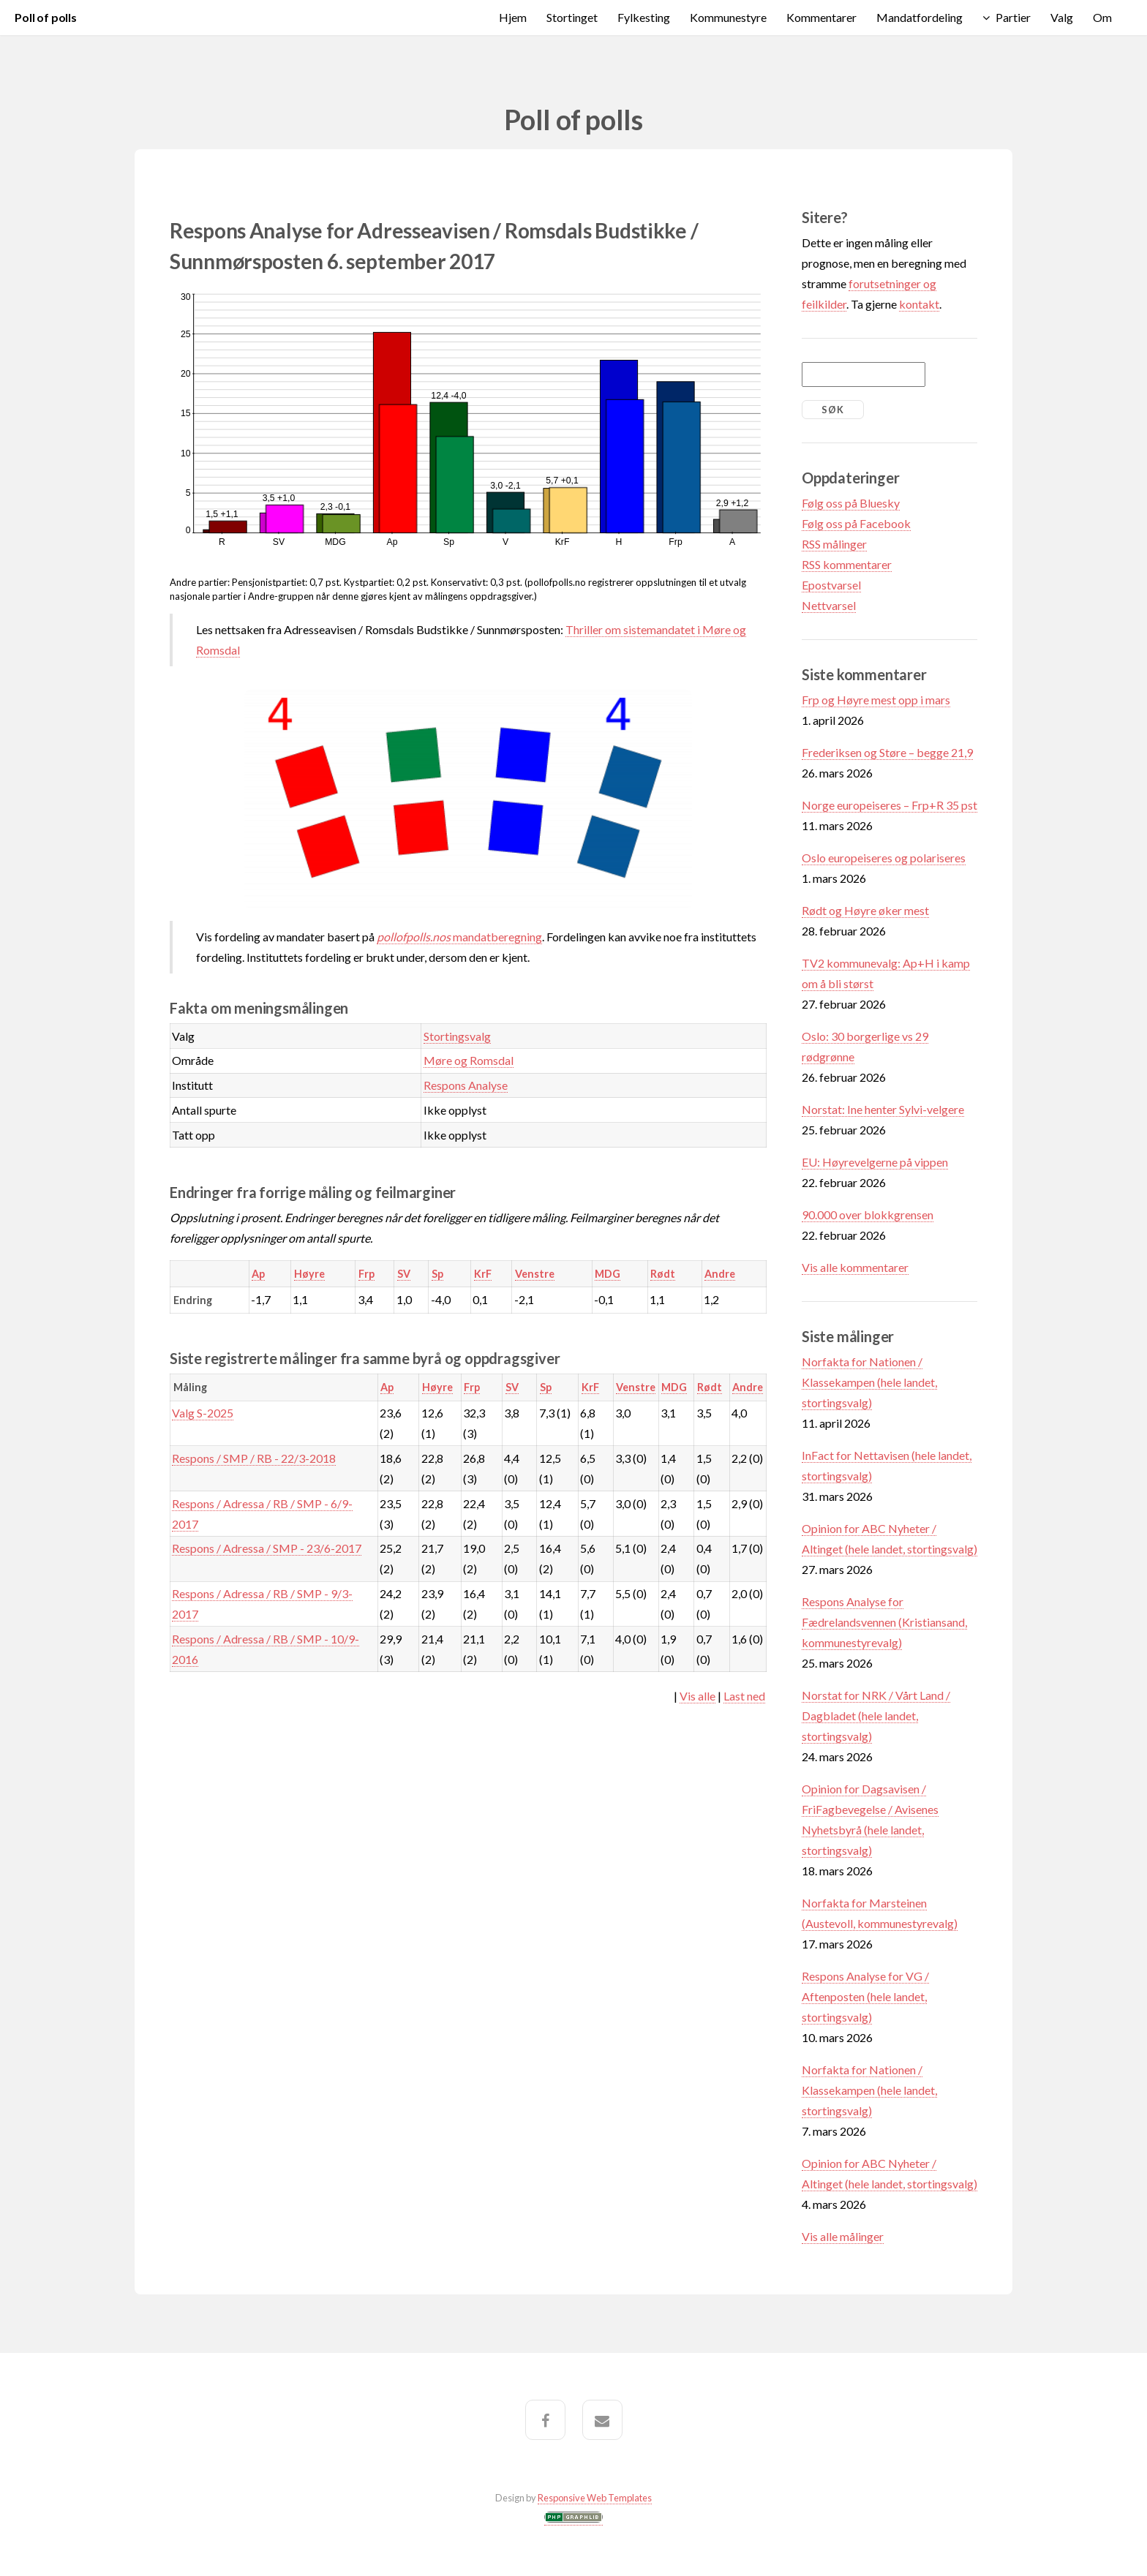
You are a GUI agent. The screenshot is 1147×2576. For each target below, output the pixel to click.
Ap (258, 1274)
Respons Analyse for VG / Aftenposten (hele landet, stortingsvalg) (865, 1996)
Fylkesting (643, 17)
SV (403, 1274)
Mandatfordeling (919, 17)
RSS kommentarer (847, 564)
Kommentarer (821, 17)
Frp (366, 1274)
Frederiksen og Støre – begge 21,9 (887, 752)
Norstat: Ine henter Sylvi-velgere (883, 1109)
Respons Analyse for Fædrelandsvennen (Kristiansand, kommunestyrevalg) (884, 1621)
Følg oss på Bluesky (851, 503)
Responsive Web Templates (595, 2498)
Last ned (744, 1696)
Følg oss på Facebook (856, 523)
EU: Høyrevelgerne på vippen (875, 1162)
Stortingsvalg (457, 1036)
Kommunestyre (728, 17)
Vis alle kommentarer (855, 1267)
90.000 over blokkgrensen (867, 1214)
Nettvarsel (829, 605)
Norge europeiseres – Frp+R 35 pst (889, 805)
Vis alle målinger (843, 2236)
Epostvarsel (831, 585)
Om (1102, 17)
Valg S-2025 (202, 1413)
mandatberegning (459, 937)
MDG (607, 1274)
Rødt (662, 1274)
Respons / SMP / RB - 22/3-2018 (254, 1458)
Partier (1013, 17)
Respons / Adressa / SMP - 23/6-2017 (266, 1548)
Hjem (513, 17)
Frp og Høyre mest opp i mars (876, 700)
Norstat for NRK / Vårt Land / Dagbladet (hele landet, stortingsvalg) (876, 1715)
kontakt (919, 304)
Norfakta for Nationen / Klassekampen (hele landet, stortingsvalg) (869, 1382)
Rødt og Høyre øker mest (865, 910)
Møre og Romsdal (469, 1060)
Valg (1061, 17)
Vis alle (697, 1696)
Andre (719, 1274)
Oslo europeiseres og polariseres (884, 858)
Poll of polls (46, 17)
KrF (483, 1274)
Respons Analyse (466, 1085)
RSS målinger (834, 544)
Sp (437, 1274)
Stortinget (572, 17)
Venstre (534, 1274)
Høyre (309, 1274)
